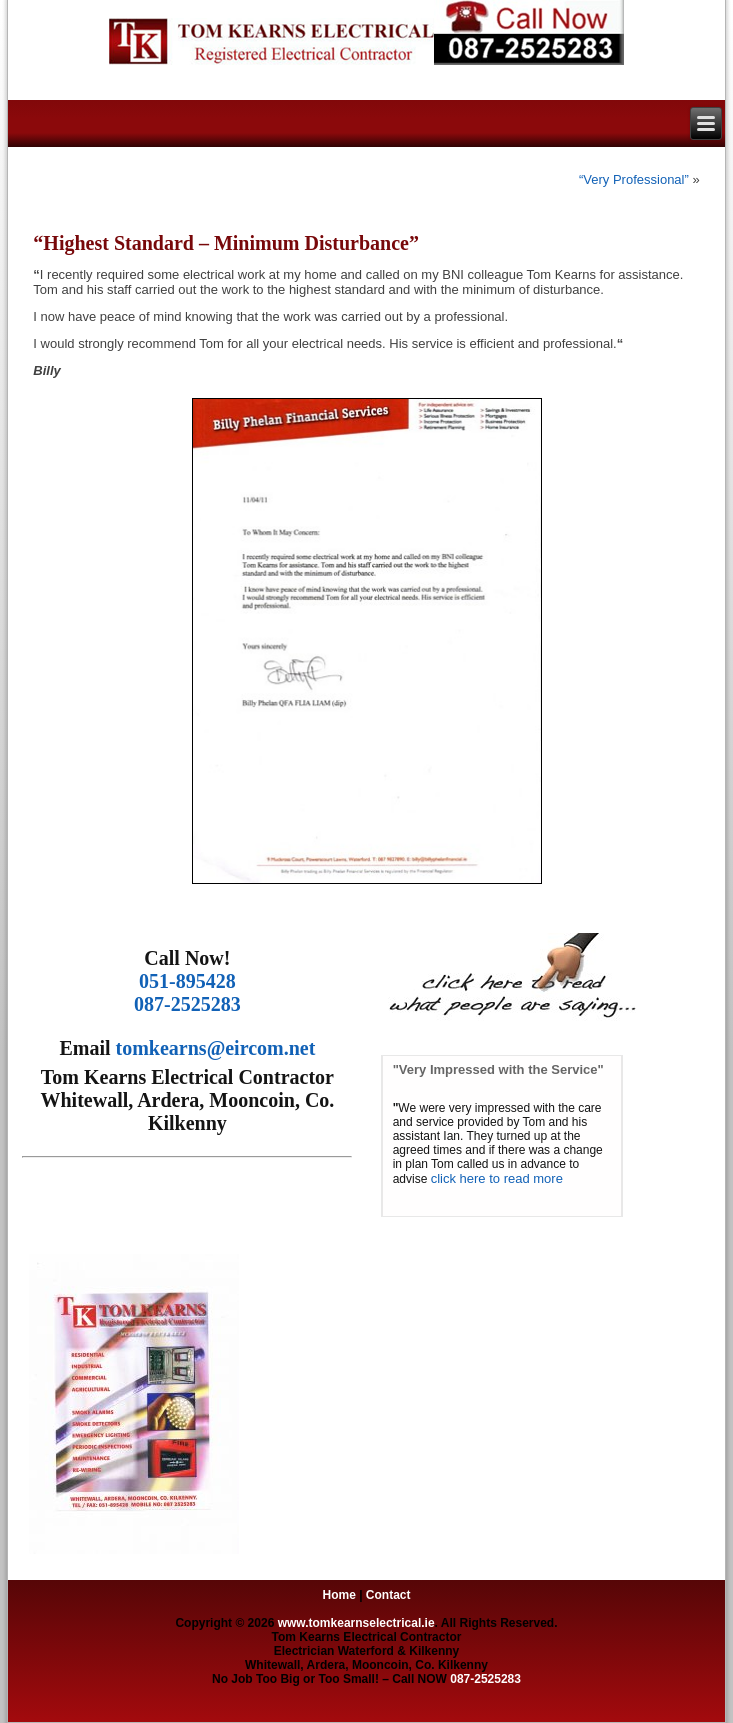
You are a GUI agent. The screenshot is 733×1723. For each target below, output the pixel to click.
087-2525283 (187, 1004)
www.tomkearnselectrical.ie (356, 1623)
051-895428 (187, 981)
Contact (388, 1595)
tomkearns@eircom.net (216, 1048)
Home (338, 1595)
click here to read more (497, 1178)
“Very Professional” (634, 179)
